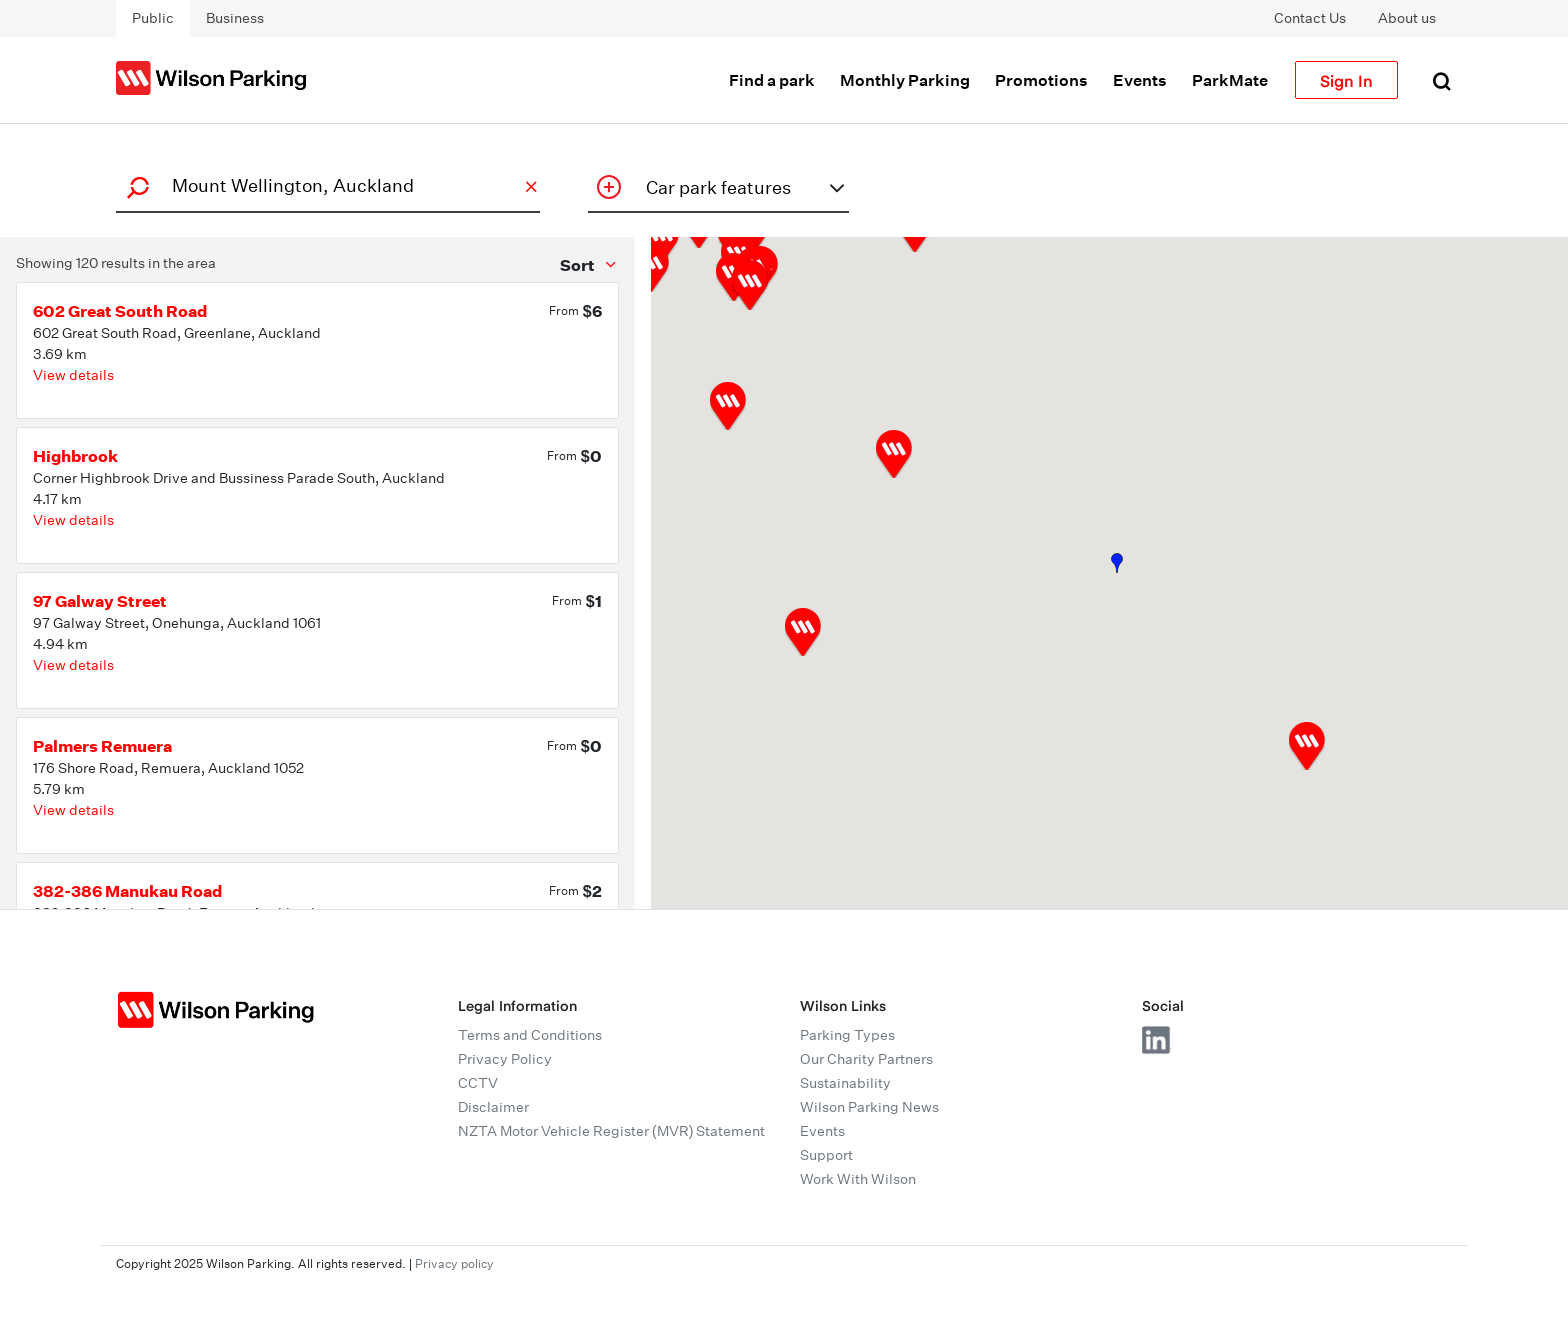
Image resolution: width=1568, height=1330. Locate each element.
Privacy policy (454, 1263)
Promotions (1041, 80)
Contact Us (1310, 18)
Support (826, 1155)
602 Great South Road (120, 311)
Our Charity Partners (866, 1059)
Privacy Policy (505, 1059)
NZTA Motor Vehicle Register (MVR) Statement (611, 1131)
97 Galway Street (100, 601)
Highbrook (75, 456)
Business (235, 18)
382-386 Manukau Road (127, 891)
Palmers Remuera (102, 746)
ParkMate (1230, 80)
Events (1140, 80)
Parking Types (847, 1035)
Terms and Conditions (530, 1035)
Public (153, 18)
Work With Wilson (858, 1179)
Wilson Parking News (869, 1107)
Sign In (1346, 80)
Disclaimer (493, 1107)
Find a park (772, 80)
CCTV (478, 1083)
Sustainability (845, 1083)
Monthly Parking (905, 80)
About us (1407, 18)
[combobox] (325, 185)
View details (73, 375)
